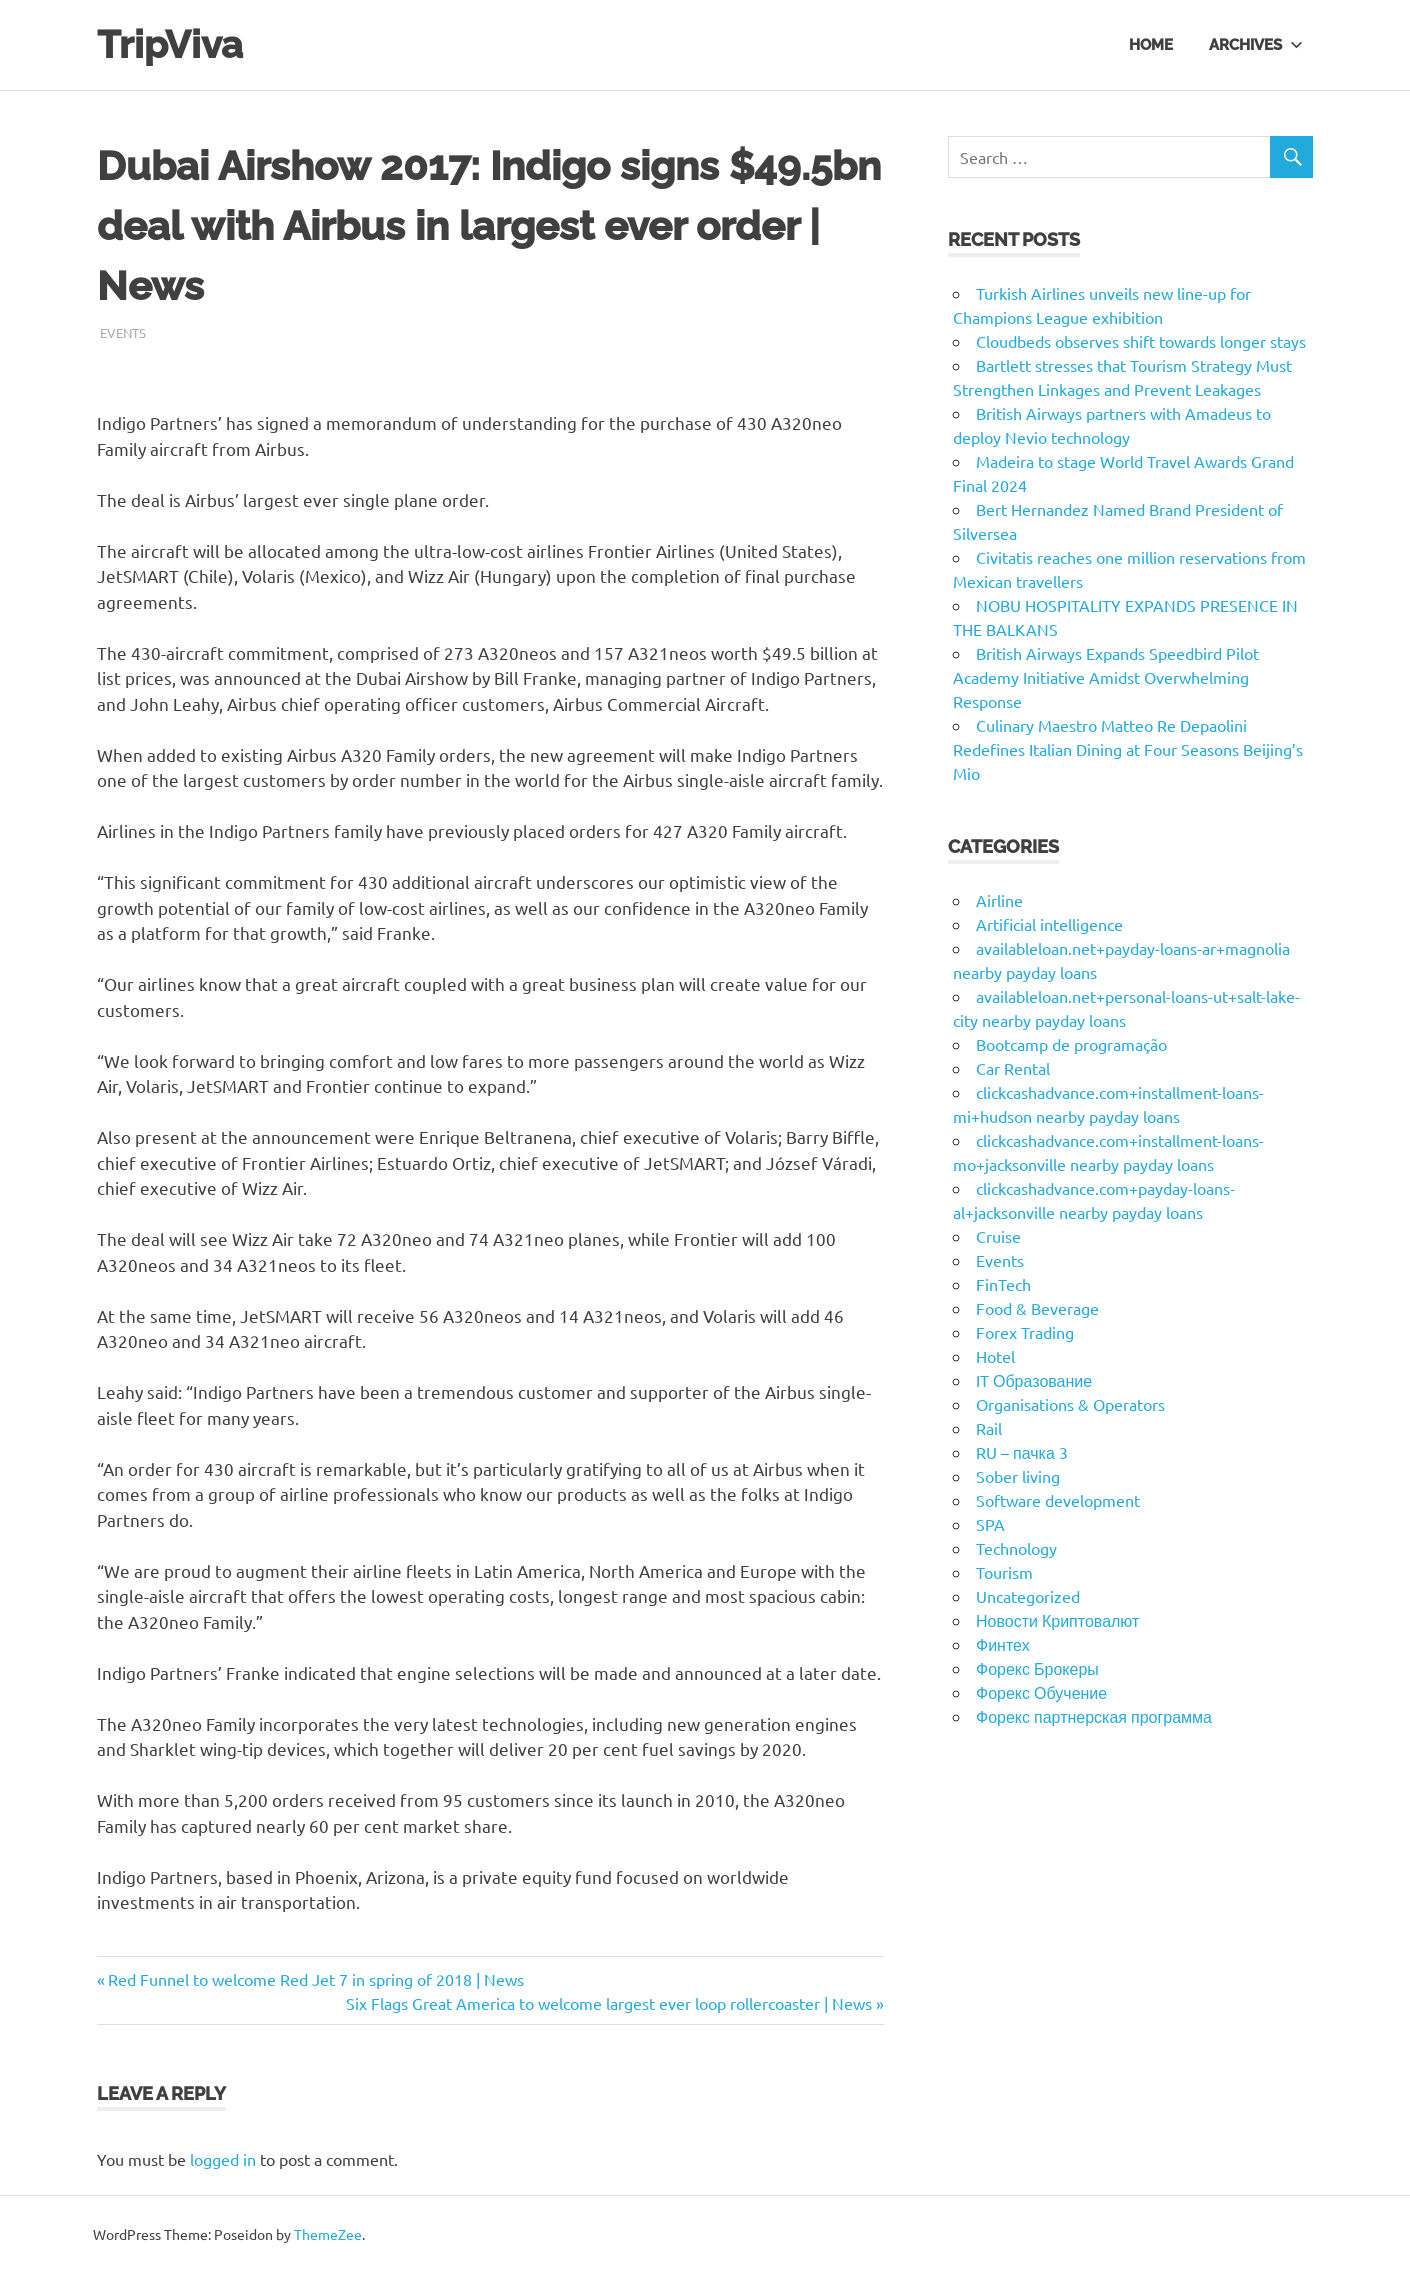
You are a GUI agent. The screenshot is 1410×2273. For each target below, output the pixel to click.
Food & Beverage (1037, 1308)
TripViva (170, 44)
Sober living (1018, 1476)
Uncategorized (1028, 1596)
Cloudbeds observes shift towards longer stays (1141, 341)
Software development (1058, 1500)
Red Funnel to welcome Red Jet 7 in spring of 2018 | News (315, 1979)
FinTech (1003, 1284)
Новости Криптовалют (1057, 1620)
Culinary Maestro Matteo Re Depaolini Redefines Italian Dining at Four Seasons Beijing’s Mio (1128, 749)
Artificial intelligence (1049, 924)
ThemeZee (328, 2234)
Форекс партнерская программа (1094, 1716)
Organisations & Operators (1070, 1404)
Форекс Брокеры (1037, 1668)
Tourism (1004, 1572)
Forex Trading (1025, 1332)
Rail (989, 1428)
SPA (990, 1524)
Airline (999, 900)
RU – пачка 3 (1022, 1452)
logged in (223, 2159)
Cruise (998, 1236)
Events (123, 332)
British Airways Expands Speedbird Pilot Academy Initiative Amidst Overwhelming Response (1106, 677)
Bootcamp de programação (1071, 1044)
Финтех (1003, 1644)
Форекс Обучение (1041, 1692)
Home (1151, 44)
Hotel (995, 1356)
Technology (1016, 1548)
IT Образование (1034, 1380)
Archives (1256, 44)
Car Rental (1013, 1068)
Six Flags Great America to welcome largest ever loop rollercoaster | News (609, 2003)
